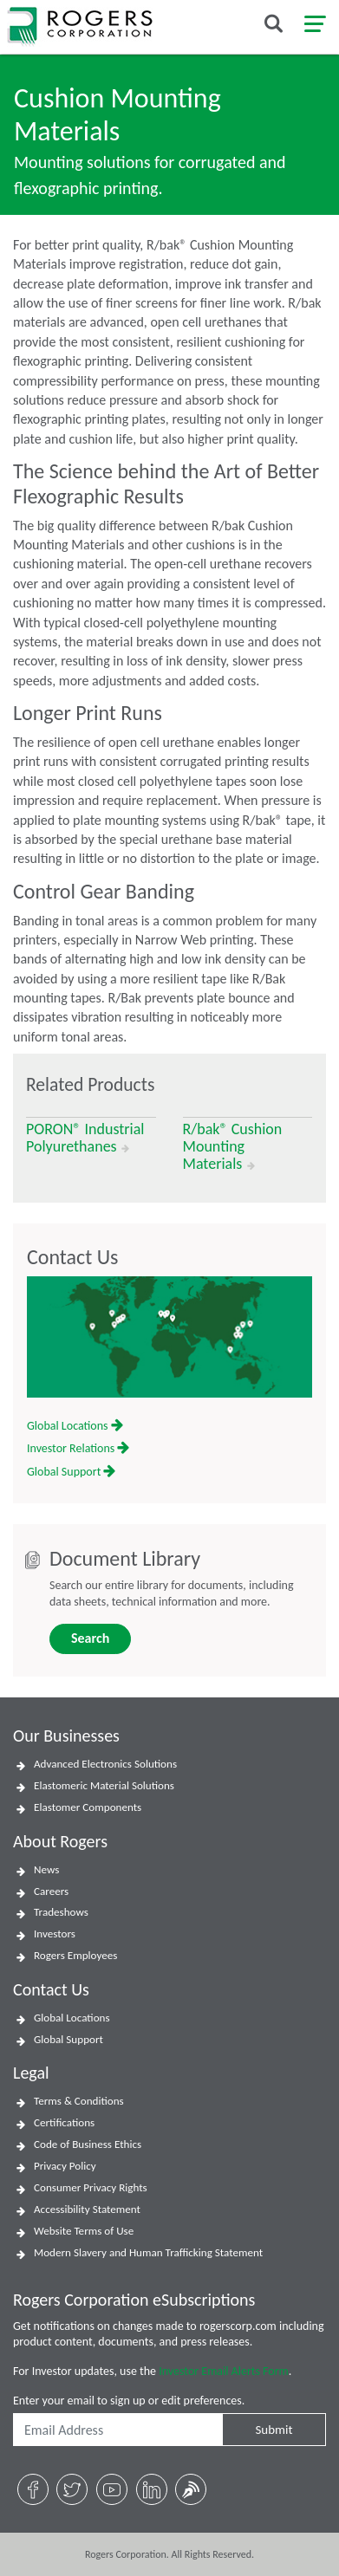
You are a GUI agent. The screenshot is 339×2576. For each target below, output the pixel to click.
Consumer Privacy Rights (90, 2188)
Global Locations (75, 1425)
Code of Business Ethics (87, 2144)
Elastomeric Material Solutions (104, 1786)
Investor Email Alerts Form (224, 2371)
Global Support (71, 1471)
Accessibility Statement (87, 2209)
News (46, 1870)
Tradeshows (61, 1912)
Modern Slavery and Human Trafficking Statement (148, 2253)
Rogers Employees (75, 1956)
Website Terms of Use (84, 2231)
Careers (51, 1891)
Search (90, 1638)
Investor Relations (78, 1448)
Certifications (64, 2123)
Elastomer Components (87, 1807)
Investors (54, 1934)
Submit (273, 2429)
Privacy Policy (65, 2166)
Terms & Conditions (79, 2101)
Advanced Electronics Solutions (105, 1764)
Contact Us (72, 1257)
